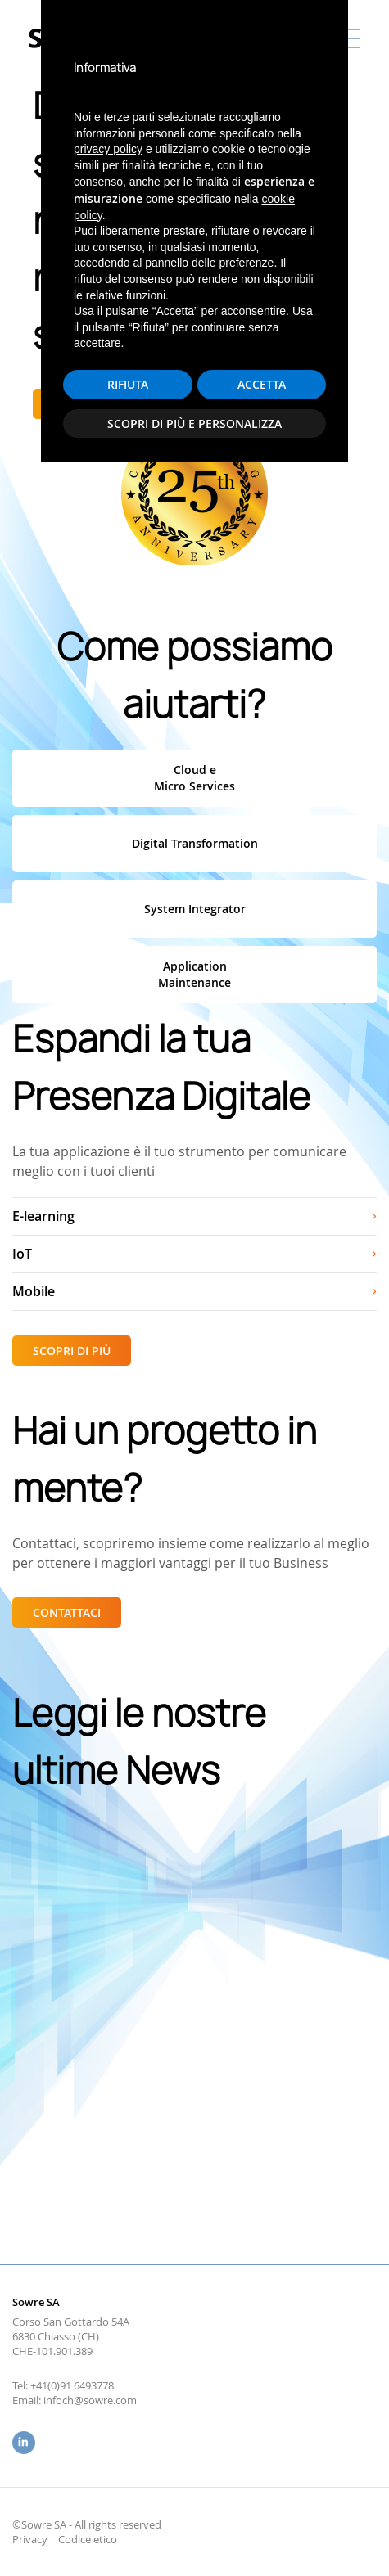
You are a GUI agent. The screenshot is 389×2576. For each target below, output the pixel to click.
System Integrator (195, 908)
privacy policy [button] (108, 2254)
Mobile (33, 1291)
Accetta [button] (261, 2489)
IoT (22, 1254)
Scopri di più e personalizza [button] (194, 2528)
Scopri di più (92, 404)
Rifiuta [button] (127, 2489)
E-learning (43, 1216)
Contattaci (67, 1612)
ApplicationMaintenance (194, 974)
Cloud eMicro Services (194, 778)
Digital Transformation (195, 843)
